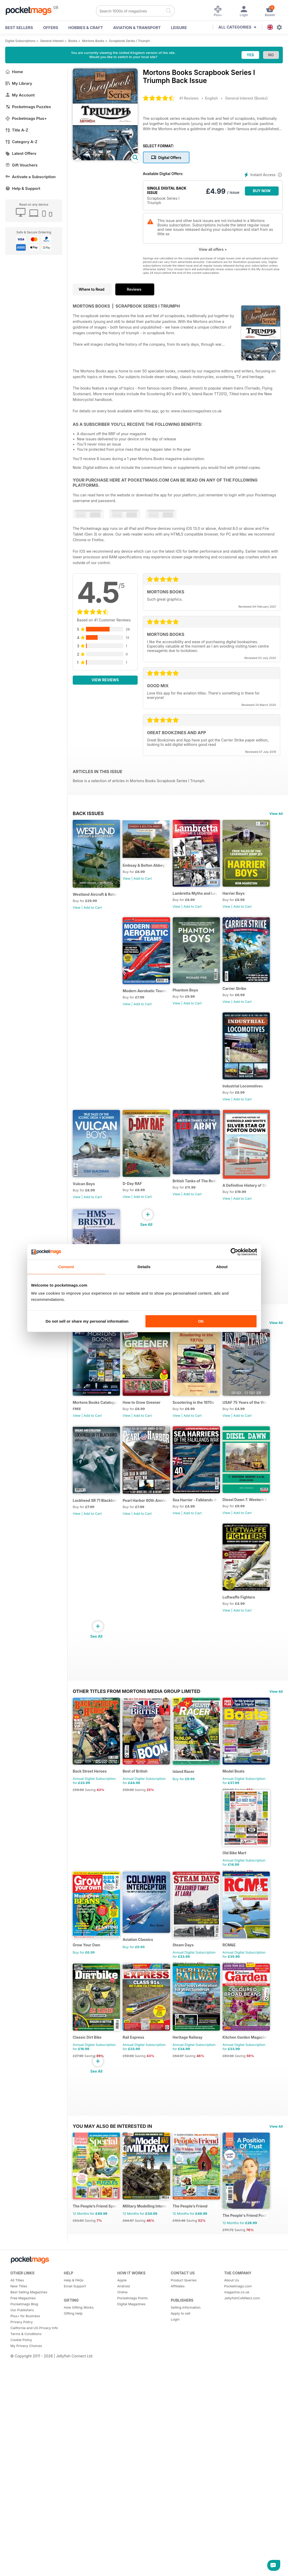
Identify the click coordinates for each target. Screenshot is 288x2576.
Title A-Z (16, 130)
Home (14, 71)
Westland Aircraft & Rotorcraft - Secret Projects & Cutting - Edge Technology (97, 899)
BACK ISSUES (88, 813)
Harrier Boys (137, 1000)
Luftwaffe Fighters (195, 1737)
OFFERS (50, 27)
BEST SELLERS (19, 27)
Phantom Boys (85, 1101)
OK (201, 1321)
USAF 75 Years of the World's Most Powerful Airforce (97, 1634)
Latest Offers (20, 153)
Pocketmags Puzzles (28, 106)
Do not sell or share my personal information (87, 1321)
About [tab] (222, 1267)
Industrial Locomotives (199, 1102)
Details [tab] (144, 1267)
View (77, 912)
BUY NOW (262, 191)
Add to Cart (93, 912)
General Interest (52, 41)
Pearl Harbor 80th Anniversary (203, 1635)
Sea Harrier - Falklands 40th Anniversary (97, 1737)
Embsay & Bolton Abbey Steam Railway (150, 865)
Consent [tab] (66, 1267)
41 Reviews (189, 98)
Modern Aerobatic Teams (201, 1000)
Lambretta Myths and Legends (203, 898)
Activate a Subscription (30, 176)
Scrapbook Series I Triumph (129, 41)
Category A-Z (21, 141)
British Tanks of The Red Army (203, 1201)
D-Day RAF (135, 1204)
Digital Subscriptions (20, 41)
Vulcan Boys (84, 1205)
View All (276, 813)
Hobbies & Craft (85, 27)
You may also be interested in (112, 2332)
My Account (20, 95)
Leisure (179, 27)
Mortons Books (93, 41)
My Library (18, 83)
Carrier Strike (138, 1100)
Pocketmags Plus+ (26, 118)
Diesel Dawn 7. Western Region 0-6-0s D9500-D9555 (150, 1737)
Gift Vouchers (21, 165)
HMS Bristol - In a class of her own (97, 1405)
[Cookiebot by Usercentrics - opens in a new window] (234, 1252)
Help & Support (22, 188)
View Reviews (105, 680)
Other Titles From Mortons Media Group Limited (136, 1831)
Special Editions (94, 1447)
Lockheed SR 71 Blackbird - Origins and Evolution (150, 1635)
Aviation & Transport (137, 27)
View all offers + (213, 249)
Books (72, 41)
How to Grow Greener (145, 1532)
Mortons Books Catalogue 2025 (97, 1532)
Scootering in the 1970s (200, 1532)
